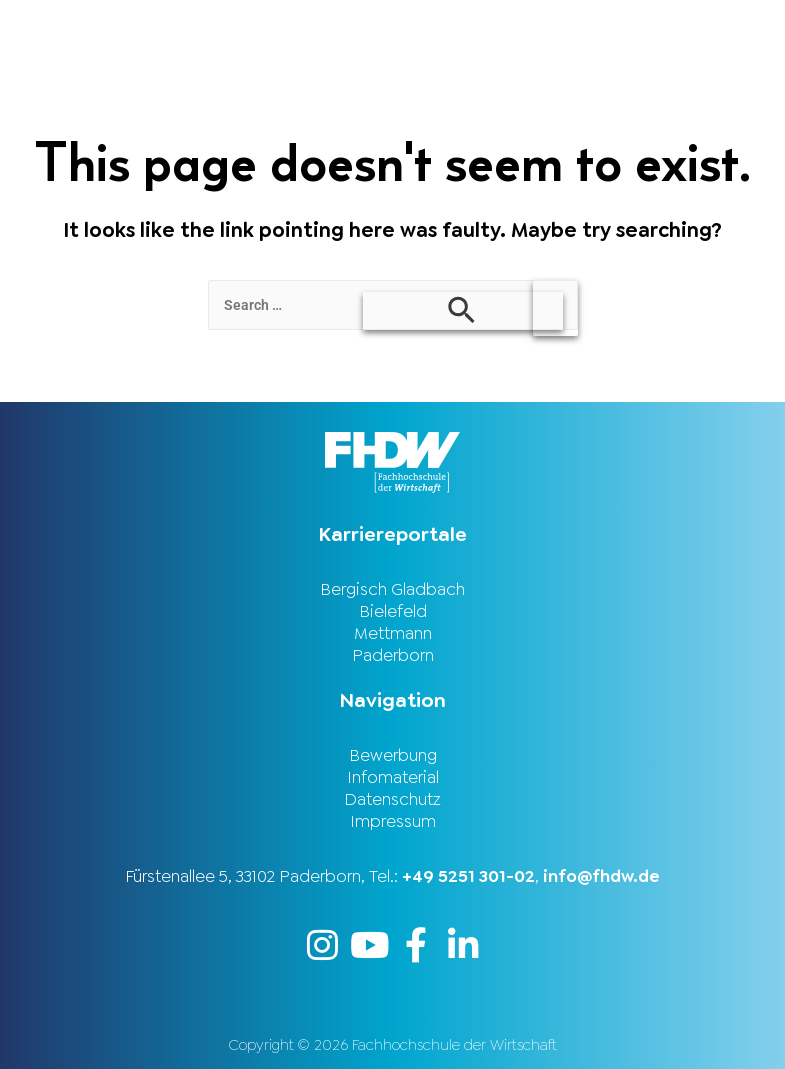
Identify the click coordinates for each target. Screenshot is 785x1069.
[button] (589, 26)
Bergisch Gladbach (392, 589)
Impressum (393, 821)
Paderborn (393, 655)
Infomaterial (393, 777)
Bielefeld (393, 611)
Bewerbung (393, 755)
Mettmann (393, 633)
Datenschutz (392, 799)
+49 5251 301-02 (468, 876)
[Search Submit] (463, 311)
